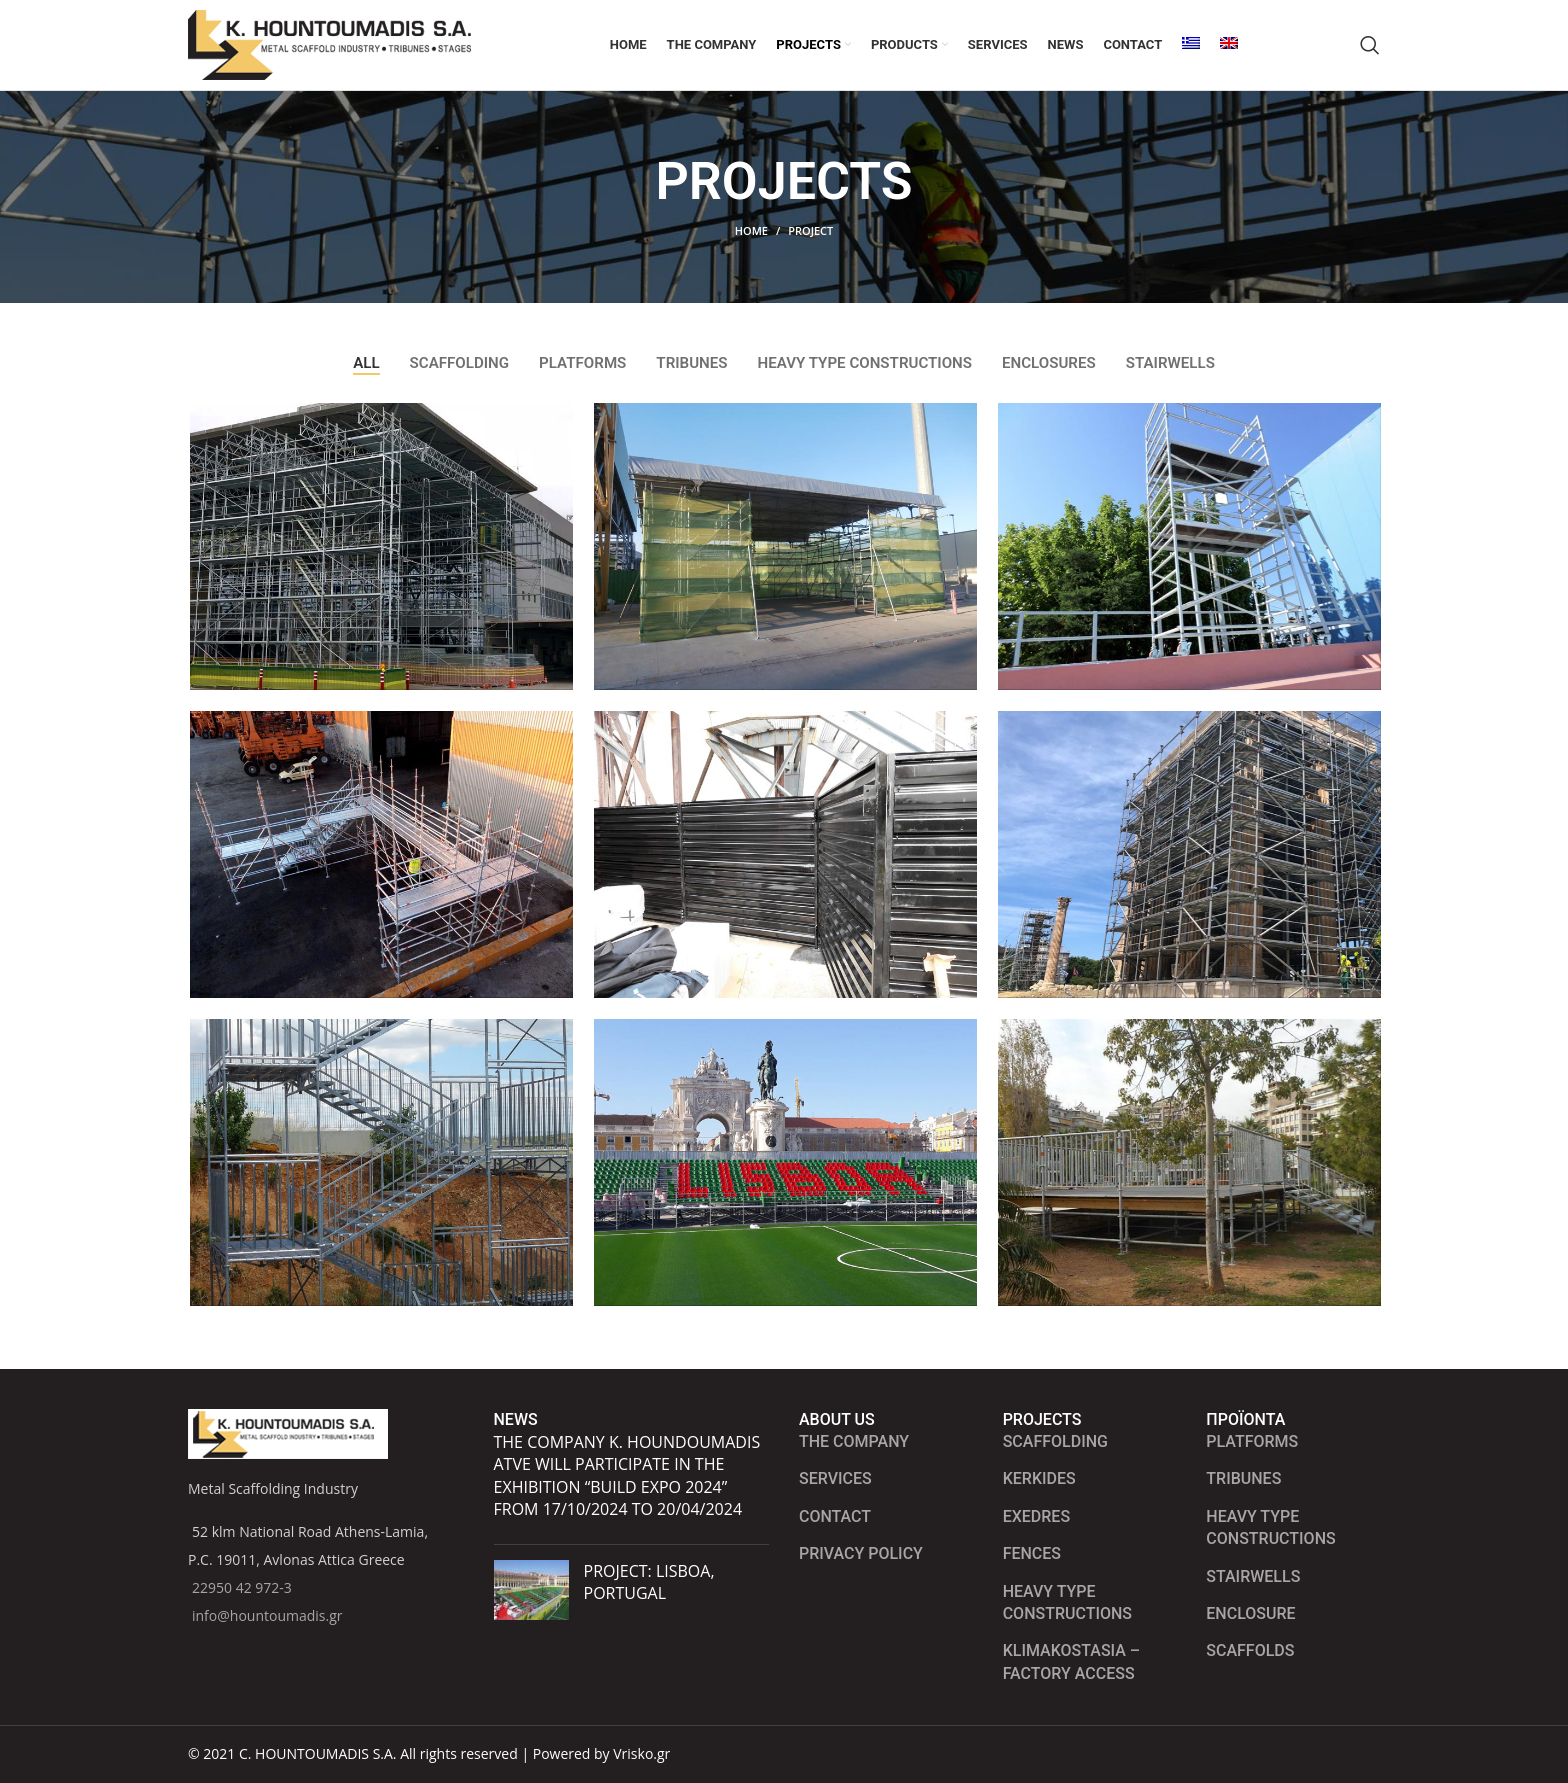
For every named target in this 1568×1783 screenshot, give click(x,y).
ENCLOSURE (1250, 1613)
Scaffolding (1055, 1441)
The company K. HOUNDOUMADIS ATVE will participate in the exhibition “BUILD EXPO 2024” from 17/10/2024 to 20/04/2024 (627, 1475)
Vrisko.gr (641, 1753)
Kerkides (1039, 1478)
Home (751, 250)
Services (835, 1478)
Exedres (1036, 1516)
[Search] (1370, 55)
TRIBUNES (1243, 1478)
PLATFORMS (1252, 1441)
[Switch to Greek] (1191, 55)
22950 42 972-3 (242, 1587)
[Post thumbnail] (531, 1590)
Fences (1032, 1553)
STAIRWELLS (1253, 1576)
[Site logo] (338, 53)
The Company (854, 1441)
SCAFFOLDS (1250, 1650)
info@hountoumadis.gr (267, 1615)
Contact (835, 1516)
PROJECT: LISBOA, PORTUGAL (649, 1582)
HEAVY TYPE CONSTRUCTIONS (1270, 1527)
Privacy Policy (861, 1553)
